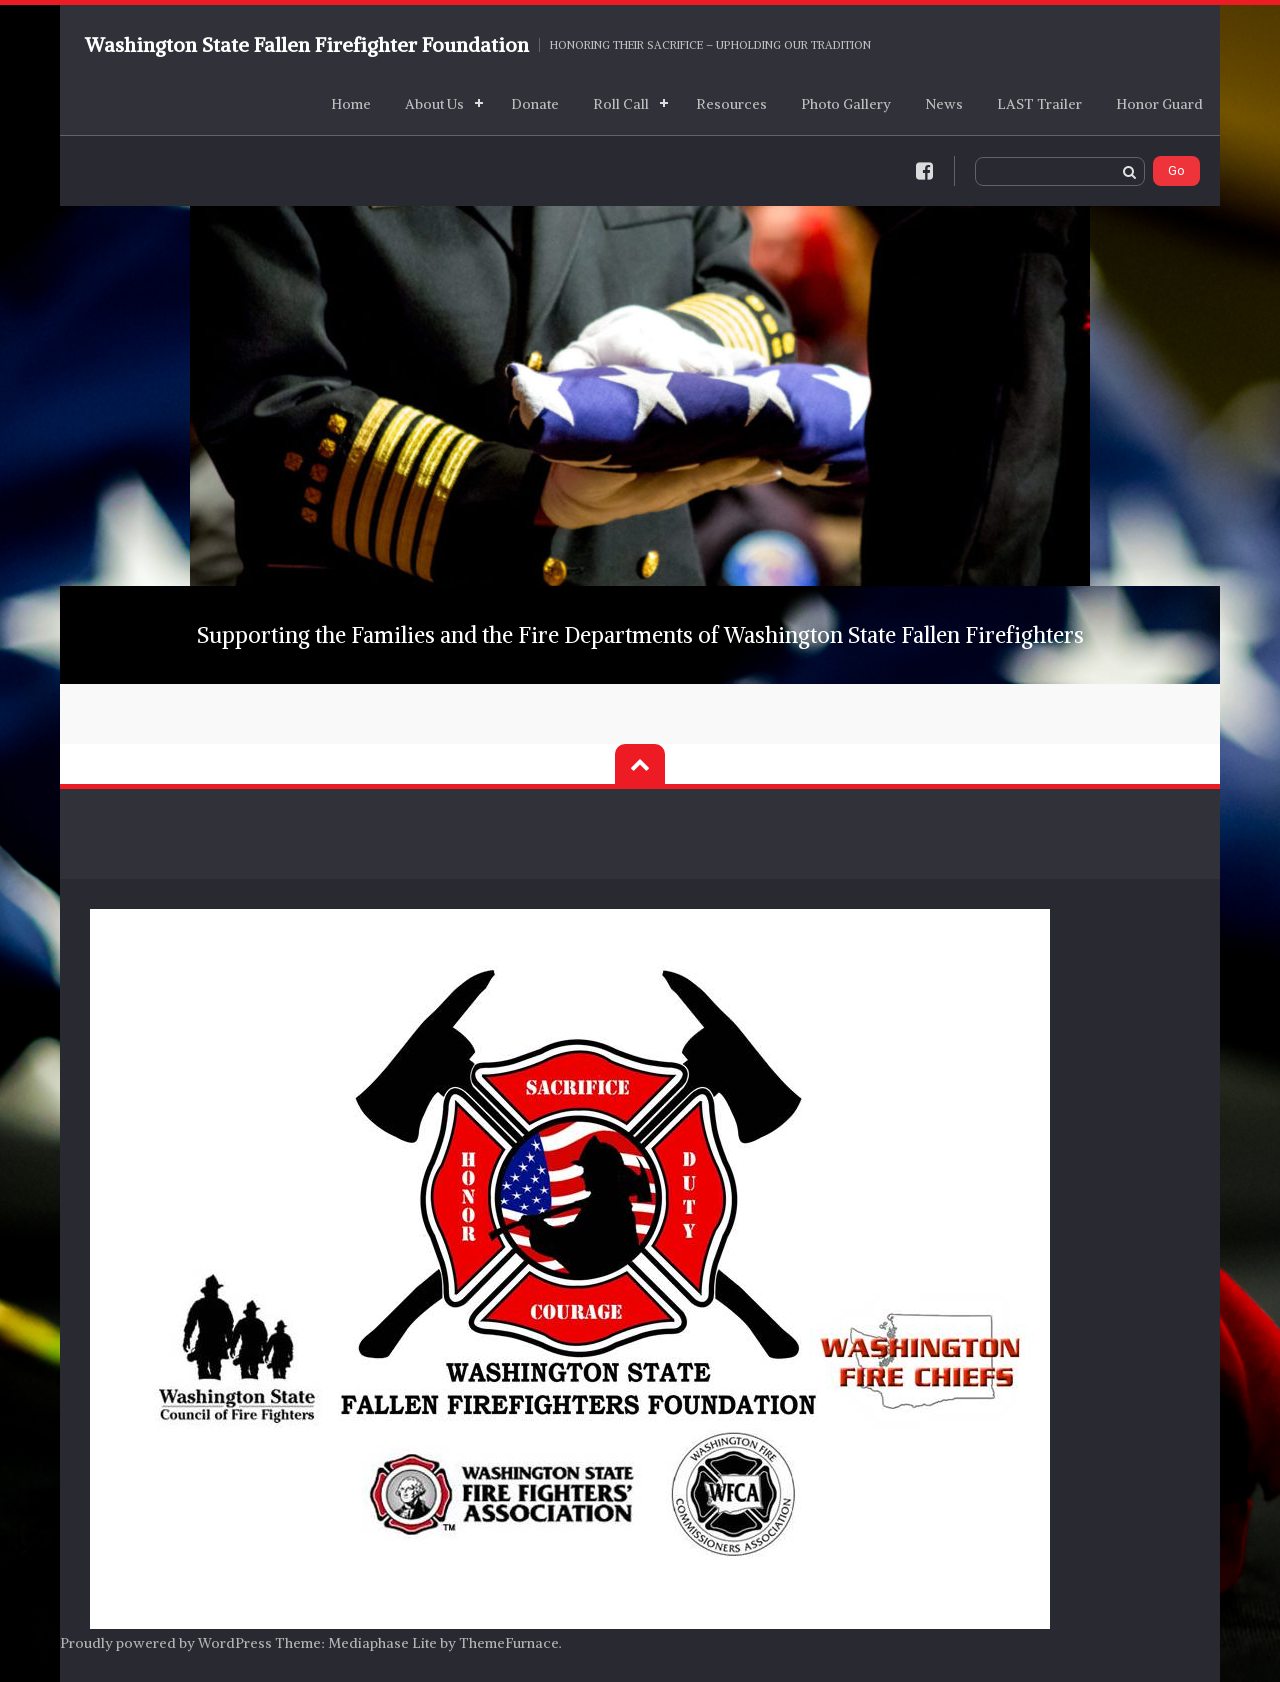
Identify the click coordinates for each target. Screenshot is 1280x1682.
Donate (535, 104)
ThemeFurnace (509, 1643)
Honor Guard (1159, 104)
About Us (434, 104)
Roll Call (621, 104)
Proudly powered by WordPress (166, 1643)
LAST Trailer (1039, 104)
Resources (731, 104)
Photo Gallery (846, 104)
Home (351, 104)
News (944, 104)
